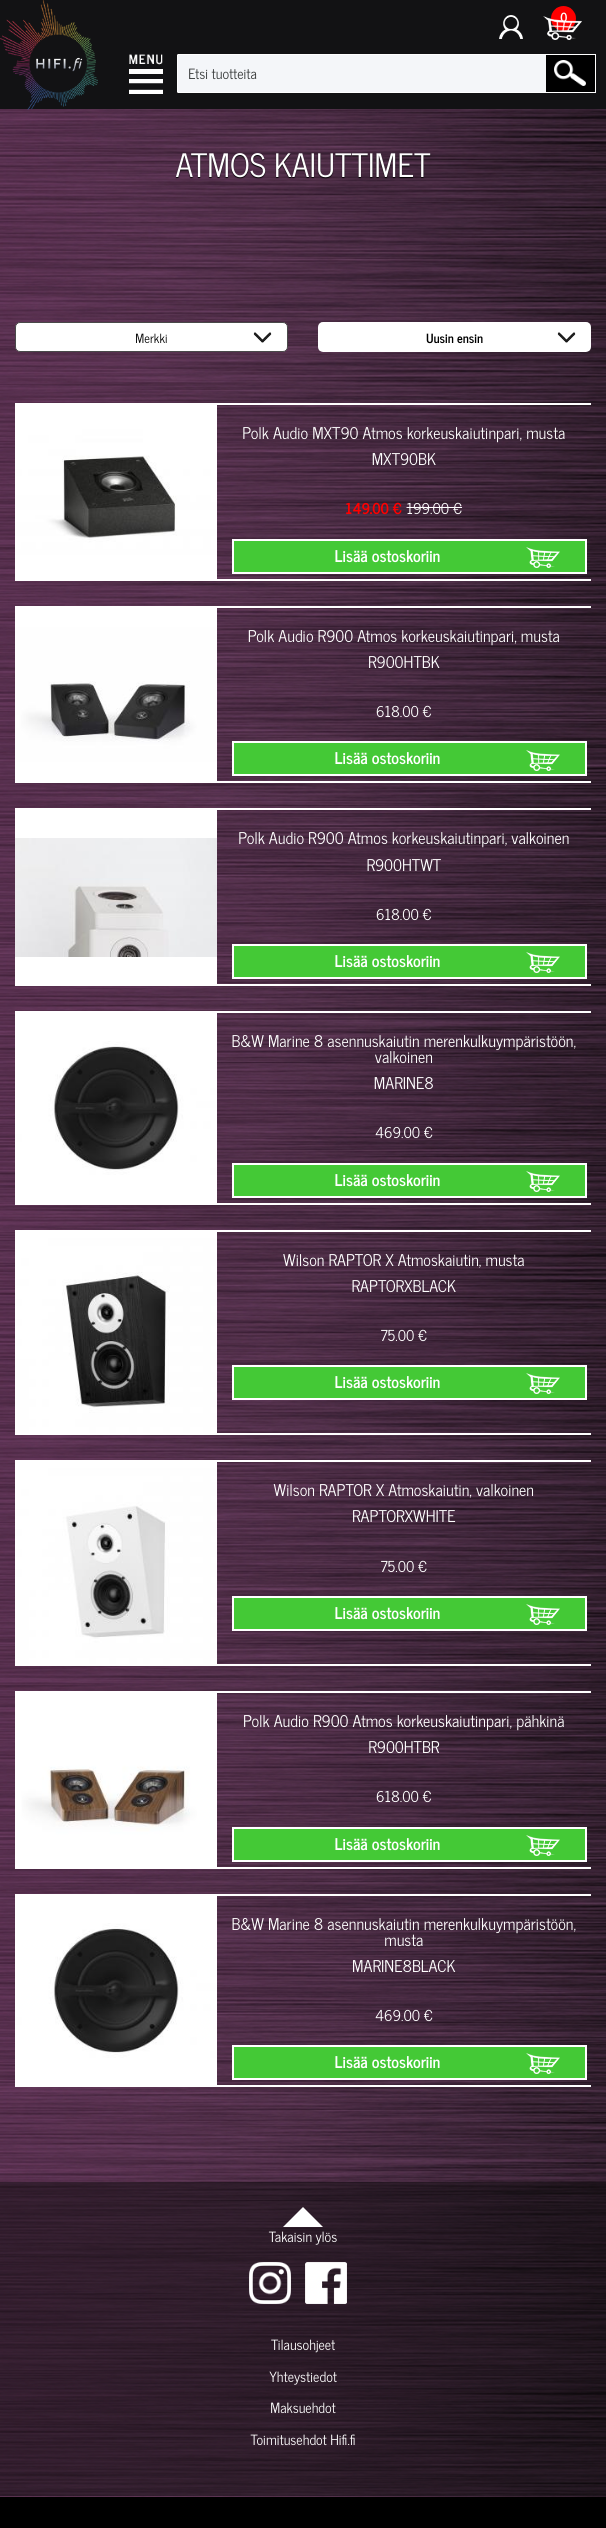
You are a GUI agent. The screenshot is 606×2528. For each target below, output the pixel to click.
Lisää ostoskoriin (388, 556)
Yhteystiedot (303, 2376)
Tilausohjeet (303, 2344)
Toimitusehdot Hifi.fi (302, 2439)
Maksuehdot (302, 2407)
